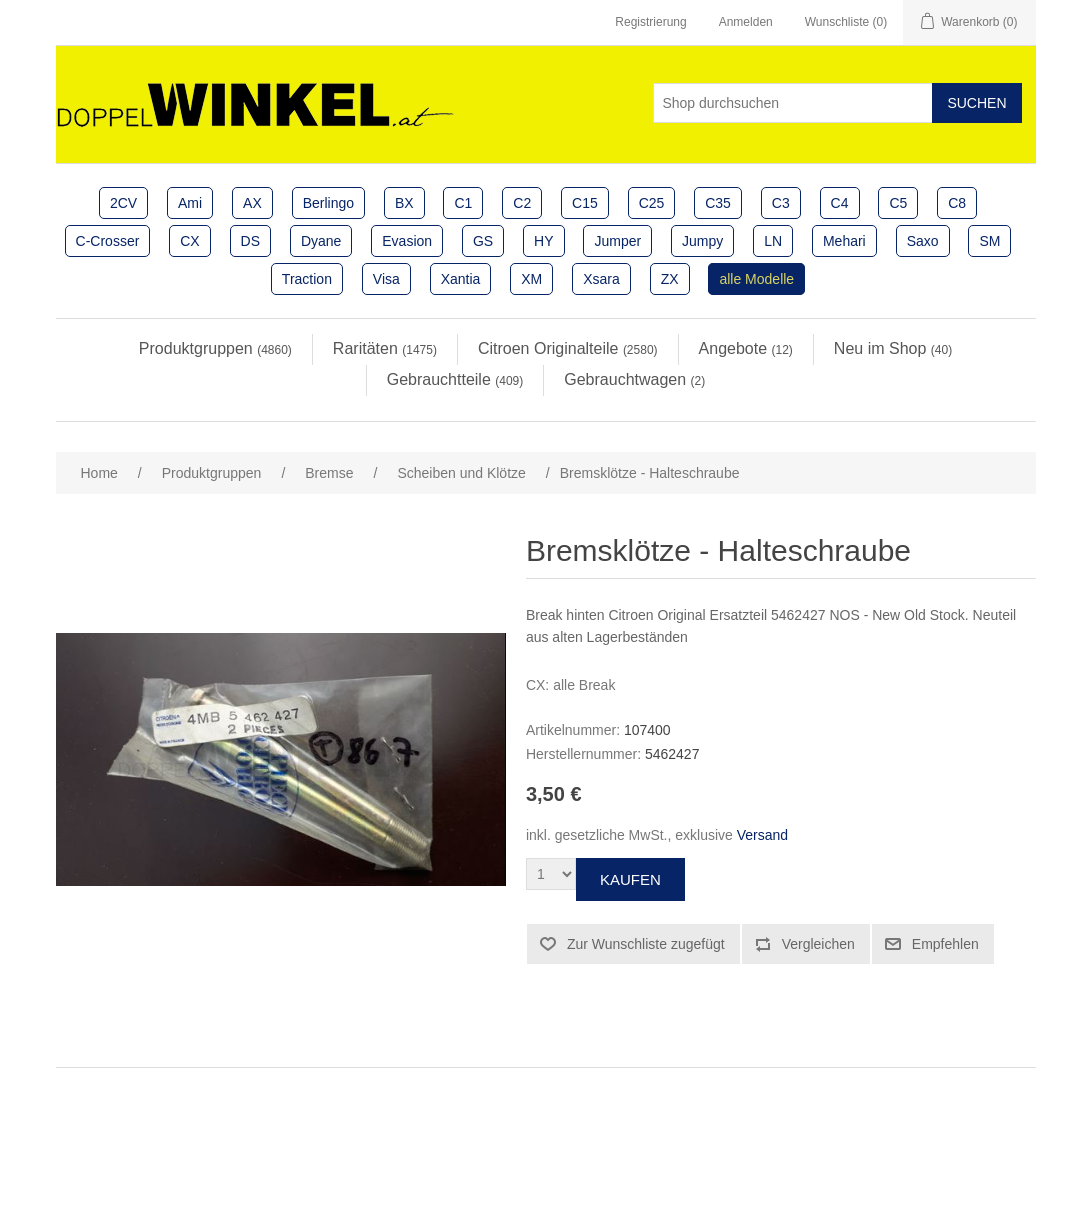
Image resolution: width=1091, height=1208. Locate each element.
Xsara (601, 279)
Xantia (461, 279)
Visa (386, 279)
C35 (718, 203)
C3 (781, 203)
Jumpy (702, 241)
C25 (652, 203)
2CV (123, 203)
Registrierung (650, 22)
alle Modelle (756, 279)
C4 (840, 203)
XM (531, 279)
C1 (463, 203)
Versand (762, 835)
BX (404, 203)
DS (250, 241)
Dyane (321, 241)
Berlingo (328, 203)
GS (483, 241)
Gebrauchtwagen (634, 379)
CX (189, 241)
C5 (898, 203)
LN (773, 241)
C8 (957, 203)
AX (252, 203)
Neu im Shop (893, 348)
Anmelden (746, 22)
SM (989, 241)
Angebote (746, 348)
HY (543, 241)
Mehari (844, 241)
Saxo (923, 241)
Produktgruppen (215, 348)
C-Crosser (108, 241)
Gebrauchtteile (455, 379)
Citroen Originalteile (568, 348)
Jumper (617, 241)
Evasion (407, 241)
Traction (307, 279)
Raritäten (385, 348)
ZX (670, 279)
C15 (585, 203)
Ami (190, 203)
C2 (522, 203)
